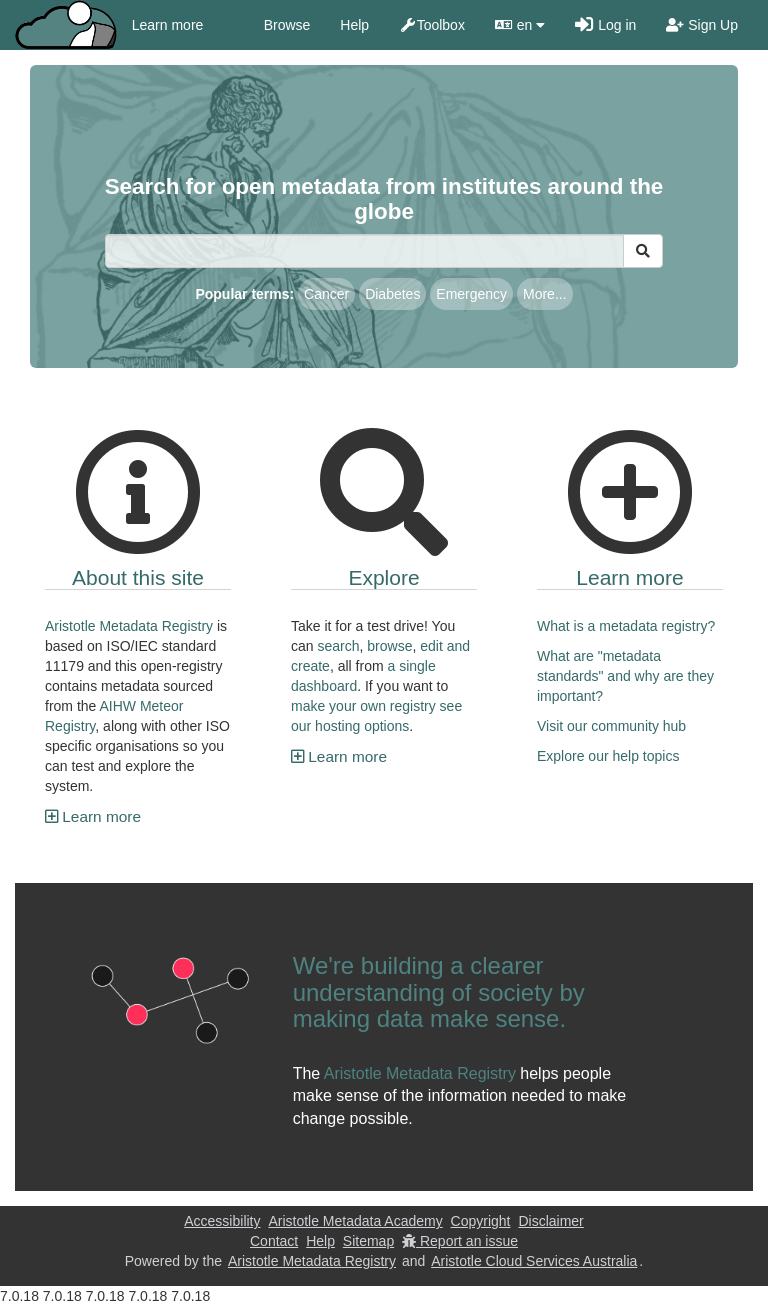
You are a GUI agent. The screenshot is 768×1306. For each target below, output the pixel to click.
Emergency (471, 294)
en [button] (520, 25)
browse (389, 646)
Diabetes (392, 294)
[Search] (364, 251)
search (338, 646)
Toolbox (432, 25)
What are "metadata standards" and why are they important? (625, 676)
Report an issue (460, 1241)
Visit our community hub (611, 726)
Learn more (168, 25)
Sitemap (368, 1241)
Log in (605, 25)
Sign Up (702, 25)
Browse (287, 25)
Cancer (326, 294)
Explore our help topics (608, 756)
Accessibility (222, 1221)
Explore (383, 577)
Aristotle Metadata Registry (129, 626)
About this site (138, 577)
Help (354, 25)
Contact (274, 1241)
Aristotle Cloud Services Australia (534, 1261)
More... (545, 294)
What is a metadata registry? (626, 626)
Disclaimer (550, 1221)
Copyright (481, 1221)
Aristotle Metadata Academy (355, 1221)
